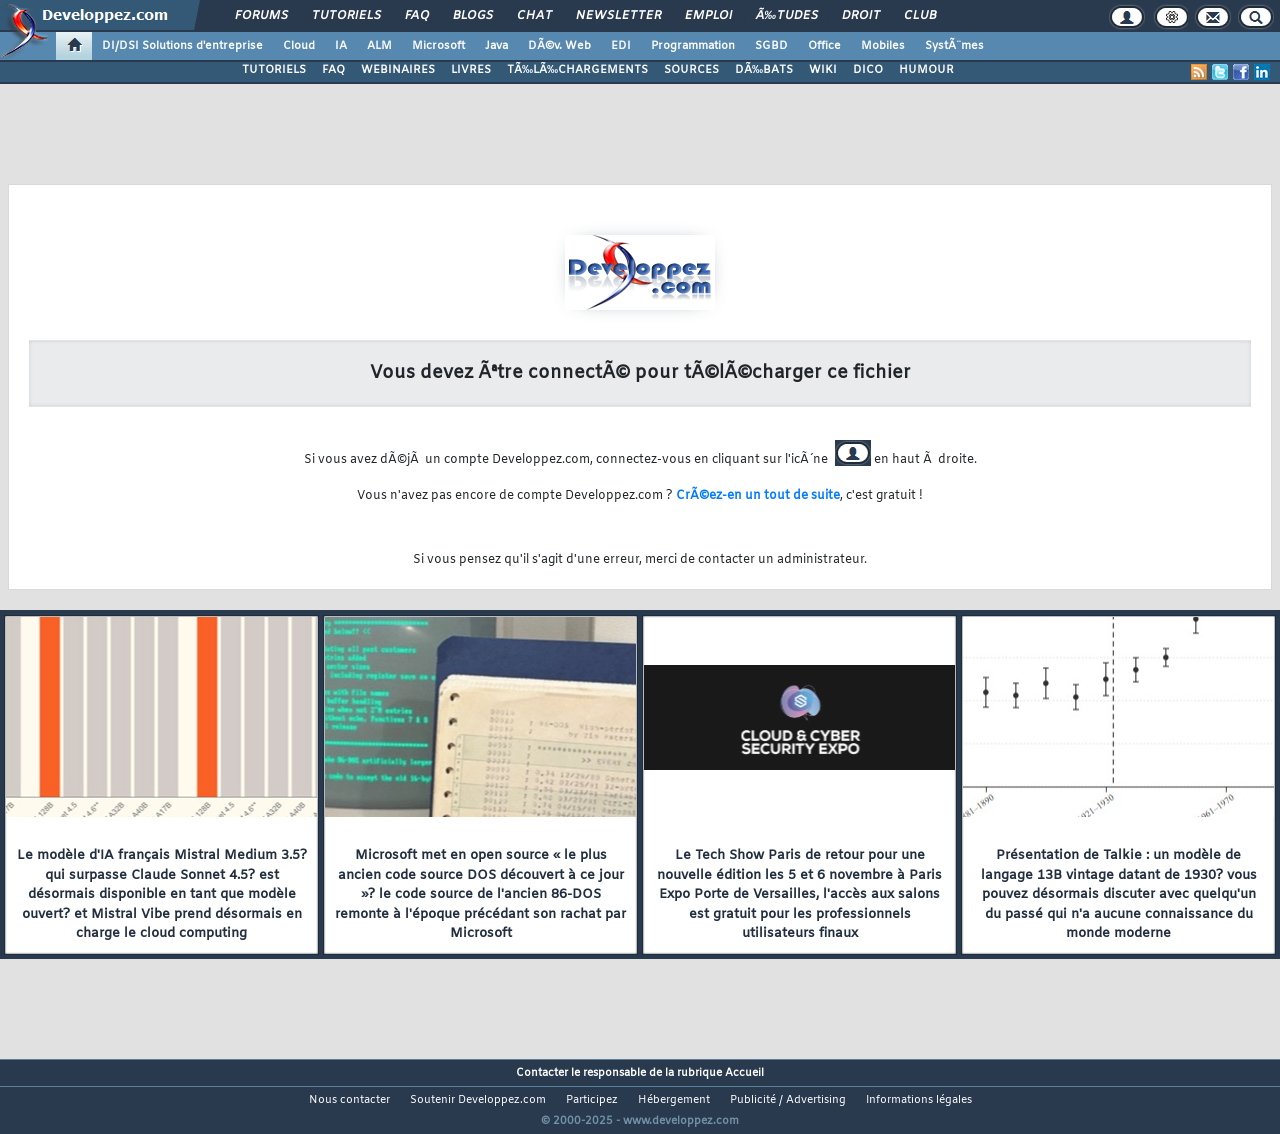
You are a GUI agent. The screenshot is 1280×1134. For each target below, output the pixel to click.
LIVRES (471, 70)
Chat (534, 16)
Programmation (693, 46)
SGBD (771, 46)
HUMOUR (926, 70)
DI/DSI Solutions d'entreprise (182, 46)
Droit (861, 16)
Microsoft (438, 46)
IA (341, 46)
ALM (379, 46)
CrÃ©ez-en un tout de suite (758, 496)
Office (824, 46)
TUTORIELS (274, 70)
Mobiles (883, 46)
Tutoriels (346, 16)
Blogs (473, 16)
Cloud (299, 46)
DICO (868, 70)
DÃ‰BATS (764, 70)
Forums (261, 16)
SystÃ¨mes (954, 46)
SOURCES (691, 70)
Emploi (708, 16)
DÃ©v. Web (559, 46)
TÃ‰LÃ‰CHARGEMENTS (577, 70)
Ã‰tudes (787, 16)
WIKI (823, 70)
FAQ (417, 16)
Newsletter (618, 16)
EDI (621, 46)
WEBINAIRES (398, 70)
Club (920, 16)
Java (496, 46)
